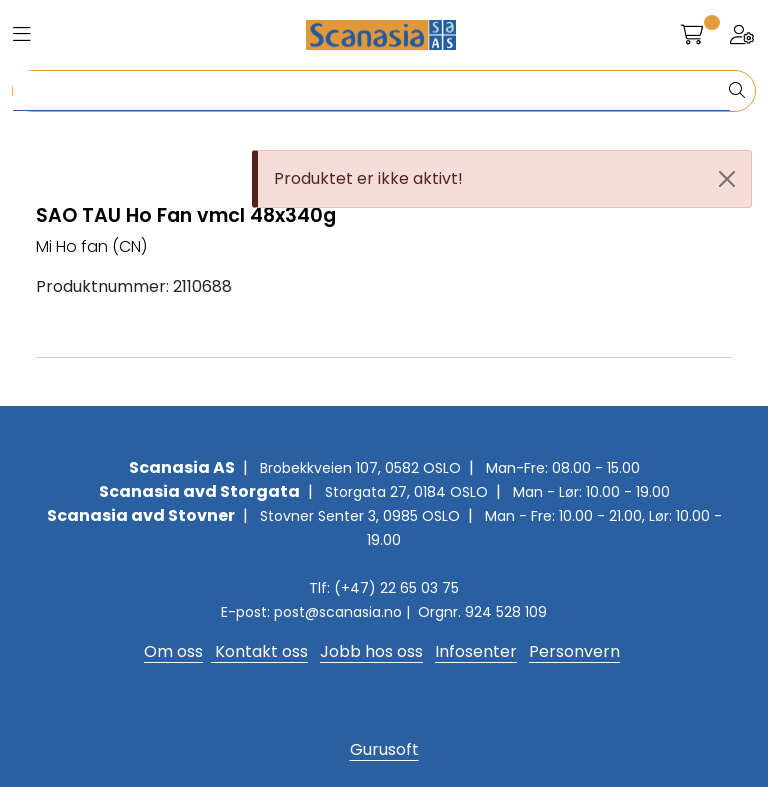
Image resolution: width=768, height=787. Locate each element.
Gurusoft (384, 749)
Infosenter (476, 651)
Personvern (574, 651)
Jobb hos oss (371, 651)
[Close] (727, 179)
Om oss (173, 651)
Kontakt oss (259, 651)
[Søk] (371, 91)
